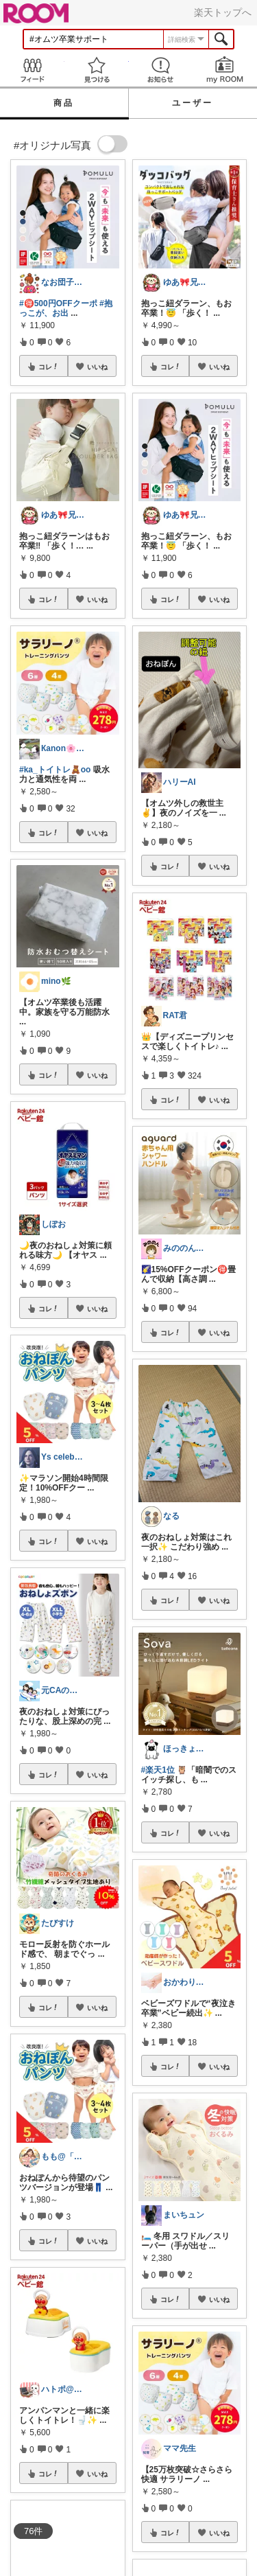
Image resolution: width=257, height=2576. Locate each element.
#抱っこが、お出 (65, 308)
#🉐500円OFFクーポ (58, 303)
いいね (97, 366)
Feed (32, 70)
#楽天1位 (158, 1770)
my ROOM (225, 70)
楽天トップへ (223, 12)
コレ (48, 366)
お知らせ (161, 70)
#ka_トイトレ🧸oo (54, 769)
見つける (96, 70)
